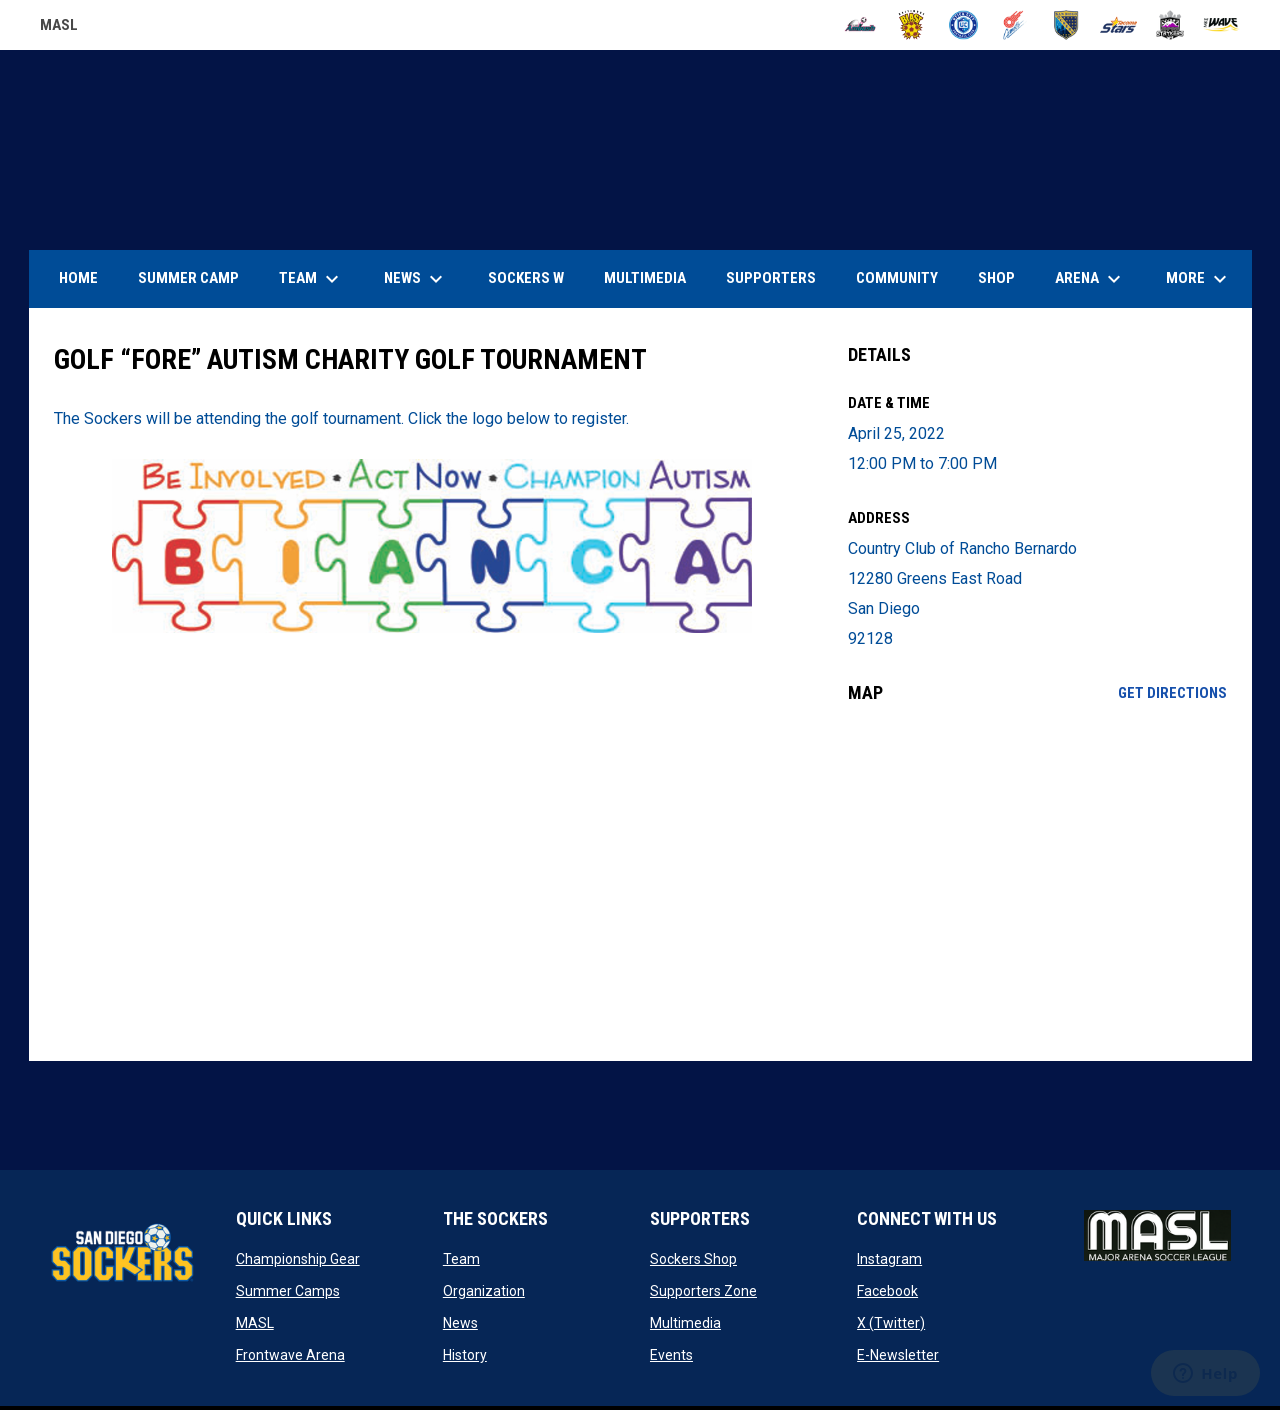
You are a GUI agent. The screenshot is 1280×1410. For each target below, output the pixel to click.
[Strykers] (1170, 25)
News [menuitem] (416, 279)
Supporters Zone (703, 1291)
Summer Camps (288, 1291)
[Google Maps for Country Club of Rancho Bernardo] (1037, 882)
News (460, 1323)
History (465, 1355)
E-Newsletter (898, 1355)
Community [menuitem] (897, 278)
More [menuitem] (1199, 279)
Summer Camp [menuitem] (188, 278)
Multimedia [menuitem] (645, 278)
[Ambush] (860, 25)
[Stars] (1118, 25)
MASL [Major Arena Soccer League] (59, 28)
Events (671, 1355)
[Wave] (1221, 25)
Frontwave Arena (290, 1355)
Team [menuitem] (311, 279)
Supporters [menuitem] (771, 278)
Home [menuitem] (78, 278)
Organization (484, 1291)
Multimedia (685, 1323)
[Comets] (1015, 25)
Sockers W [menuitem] (526, 278)
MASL (255, 1323)
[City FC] (963, 25)
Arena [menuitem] (1098, 279)
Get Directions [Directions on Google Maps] (1172, 693)
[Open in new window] (432, 546)
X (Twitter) (891, 1323)
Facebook (887, 1291)
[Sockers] (1066, 25)
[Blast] (911, 25)
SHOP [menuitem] (1004, 277)
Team (461, 1259)
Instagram (889, 1259)
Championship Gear (298, 1259)
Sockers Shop (693, 1259)
